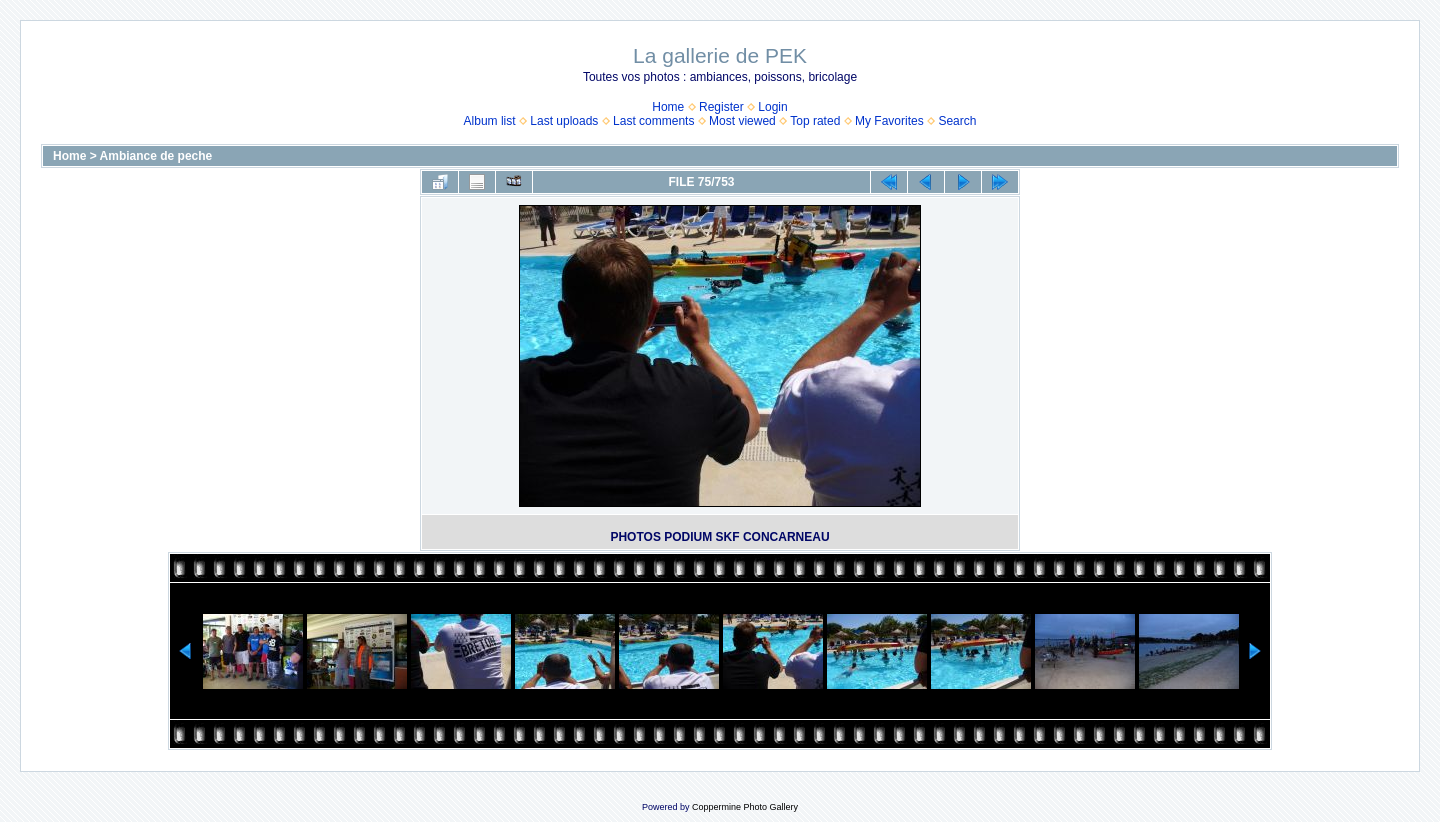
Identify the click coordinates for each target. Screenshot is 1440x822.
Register (721, 107)
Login (772, 107)
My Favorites (889, 121)
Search (957, 121)
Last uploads (564, 121)
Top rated (815, 121)
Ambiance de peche (156, 156)
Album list (490, 121)
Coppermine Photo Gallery (745, 807)
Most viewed (742, 121)
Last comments (653, 121)
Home (668, 107)
